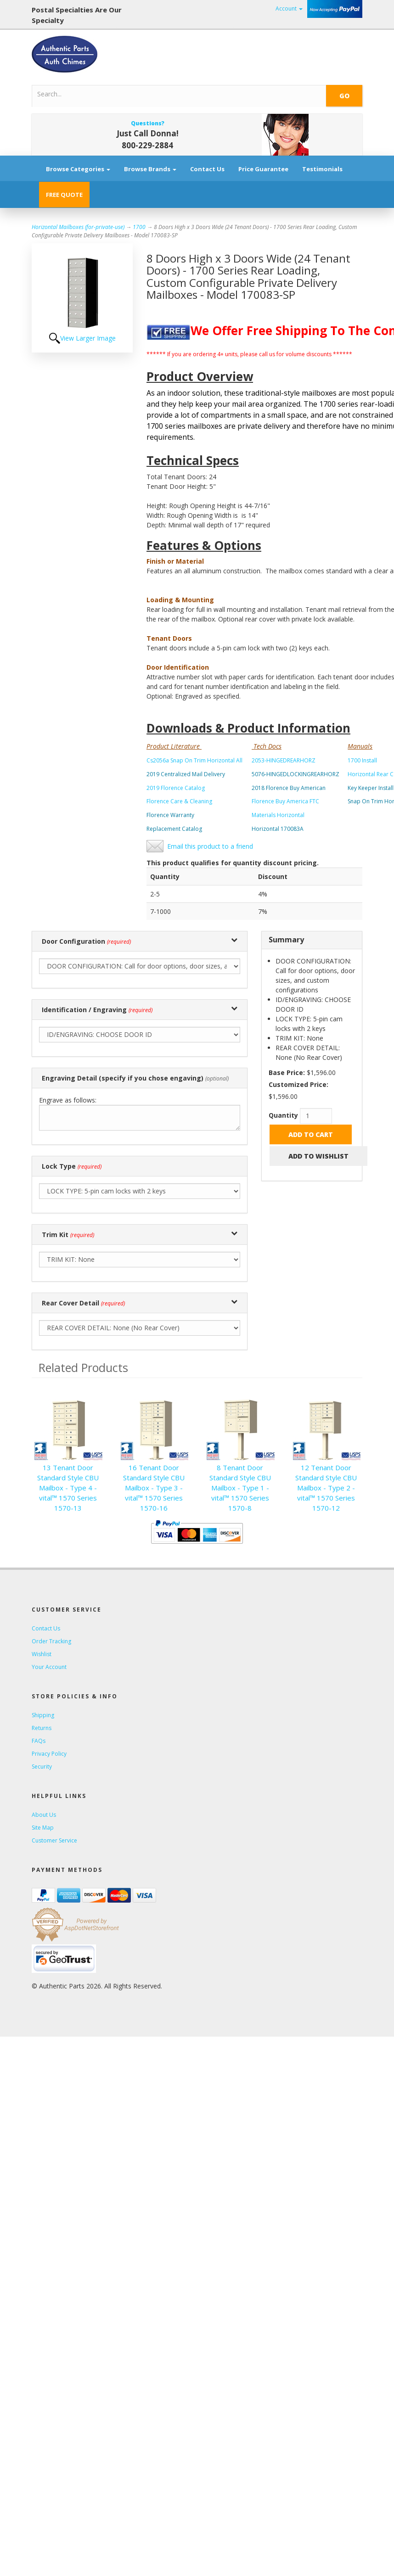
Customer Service (54, 1840)
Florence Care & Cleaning (179, 801)
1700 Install (362, 760)
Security (42, 1766)
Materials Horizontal (278, 815)
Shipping (43, 1715)
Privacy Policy (49, 1754)
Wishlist (41, 1654)
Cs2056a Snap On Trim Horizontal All (194, 760)
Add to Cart (310, 1134)
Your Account (49, 1667)
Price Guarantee (263, 169)
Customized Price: (298, 1084)
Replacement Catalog (174, 829)
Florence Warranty (170, 815)
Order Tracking (51, 1641)
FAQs (38, 1741)
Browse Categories (78, 169)
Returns (41, 1728)
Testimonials (322, 169)
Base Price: (287, 1072)
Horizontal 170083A (278, 829)
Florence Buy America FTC (285, 801)
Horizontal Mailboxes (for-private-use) (78, 227)
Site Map (43, 1827)
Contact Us (207, 169)
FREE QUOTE (64, 194)
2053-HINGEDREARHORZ (283, 760)
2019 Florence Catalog (175, 788)
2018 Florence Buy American (289, 788)
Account (289, 8)
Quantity (283, 1115)
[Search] (147, 93)
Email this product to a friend (210, 846)
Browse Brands (150, 169)
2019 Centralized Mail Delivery (185, 774)
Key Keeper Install (371, 788)
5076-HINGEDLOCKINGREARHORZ (295, 774)
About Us (44, 1815)
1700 (139, 227)
